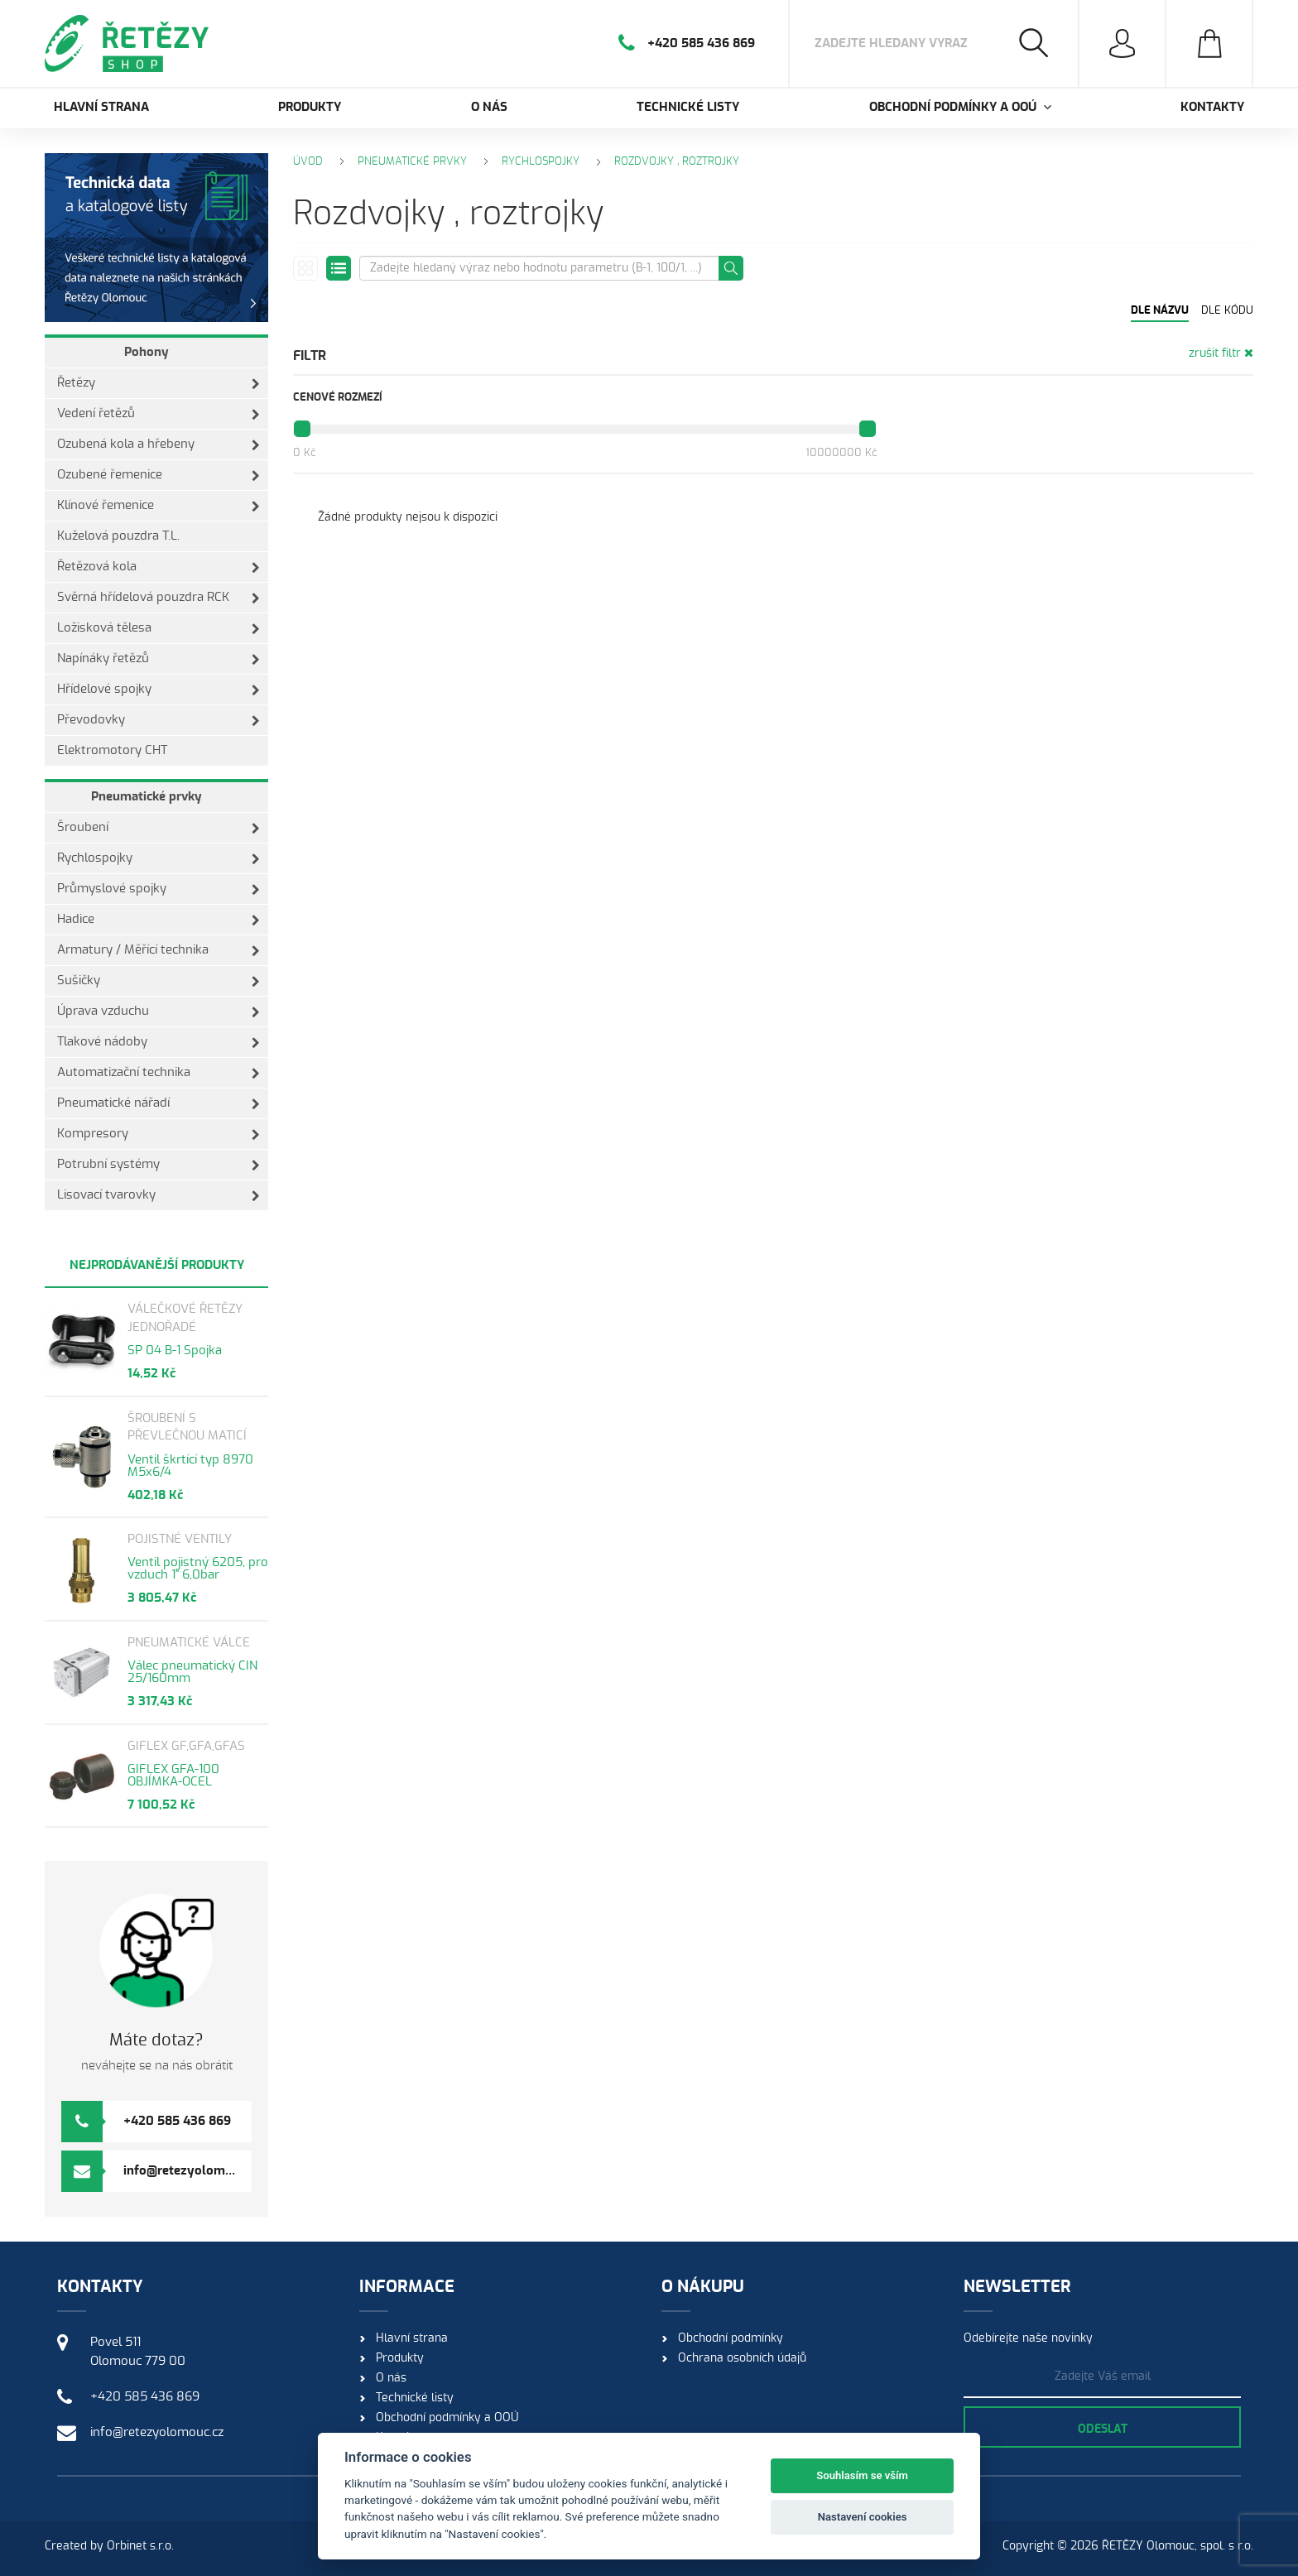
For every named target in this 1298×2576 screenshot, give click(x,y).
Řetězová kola (158, 567)
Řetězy (158, 383)
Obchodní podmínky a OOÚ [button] (960, 107)
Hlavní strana (101, 107)
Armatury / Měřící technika (158, 950)
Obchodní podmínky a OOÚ (447, 2418)
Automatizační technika (158, 1072)
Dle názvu (1160, 310)
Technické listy (688, 107)
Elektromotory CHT (112, 750)
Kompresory (158, 1134)
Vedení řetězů (158, 414)
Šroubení (158, 827)
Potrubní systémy (158, 1164)
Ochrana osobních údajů (742, 2358)
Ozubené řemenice (158, 475)
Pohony (146, 352)
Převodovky (158, 720)
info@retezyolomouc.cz (192, 2171)
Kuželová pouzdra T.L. (118, 536)
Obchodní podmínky (730, 2338)
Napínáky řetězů (158, 659)
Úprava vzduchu (158, 1011)
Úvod (308, 161)
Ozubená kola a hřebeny (158, 444)
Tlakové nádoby (158, 1042)
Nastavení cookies (862, 2517)
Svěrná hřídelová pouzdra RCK (158, 597)
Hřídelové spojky (158, 689)
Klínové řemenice (158, 505)
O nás (489, 107)
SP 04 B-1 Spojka (174, 1350)
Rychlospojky (158, 858)
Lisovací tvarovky (158, 1195)
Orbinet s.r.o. (140, 2546)
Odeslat (1102, 2429)
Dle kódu (1227, 310)
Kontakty (1212, 107)
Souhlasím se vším (862, 2475)
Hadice (158, 919)
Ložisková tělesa (158, 628)
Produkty (309, 107)
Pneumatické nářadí (158, 1103)
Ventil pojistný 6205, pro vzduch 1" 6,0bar (197, 1568)
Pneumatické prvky (146, 797)
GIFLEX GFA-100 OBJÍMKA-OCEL (173, 1775)
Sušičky (158, 981)
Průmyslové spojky (158, 889)
